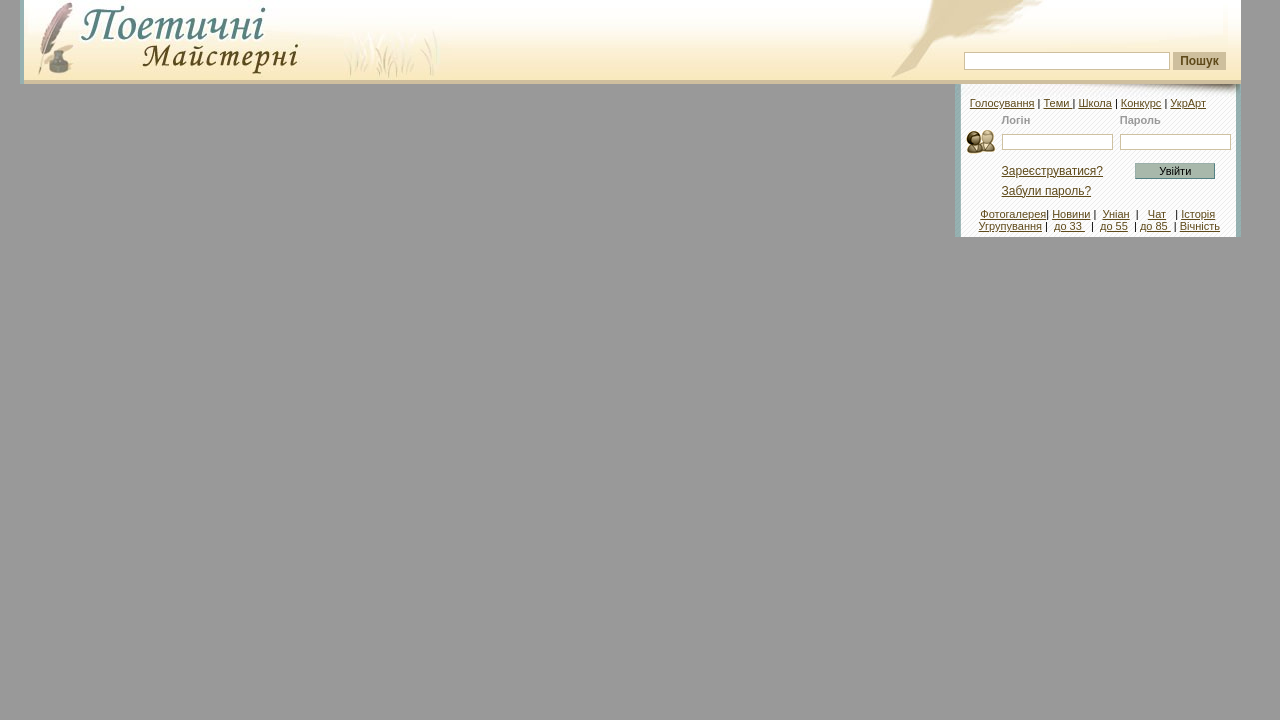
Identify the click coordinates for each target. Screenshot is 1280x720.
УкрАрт (1188, 103)
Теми (1057, 103)
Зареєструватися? (1052, 171)
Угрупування (1010, 226)
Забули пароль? (1047, 191)
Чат (1157, 214)
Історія (1198, 214)
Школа (1094, 103)
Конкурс (1141, 103)
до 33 (1069, 226)
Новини (1071, 214)
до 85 (1155, 226)
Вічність (1200, 226)
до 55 (1114, 226)
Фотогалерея (1013, 214)
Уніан (1115, 214)
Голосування (1002, 103)
